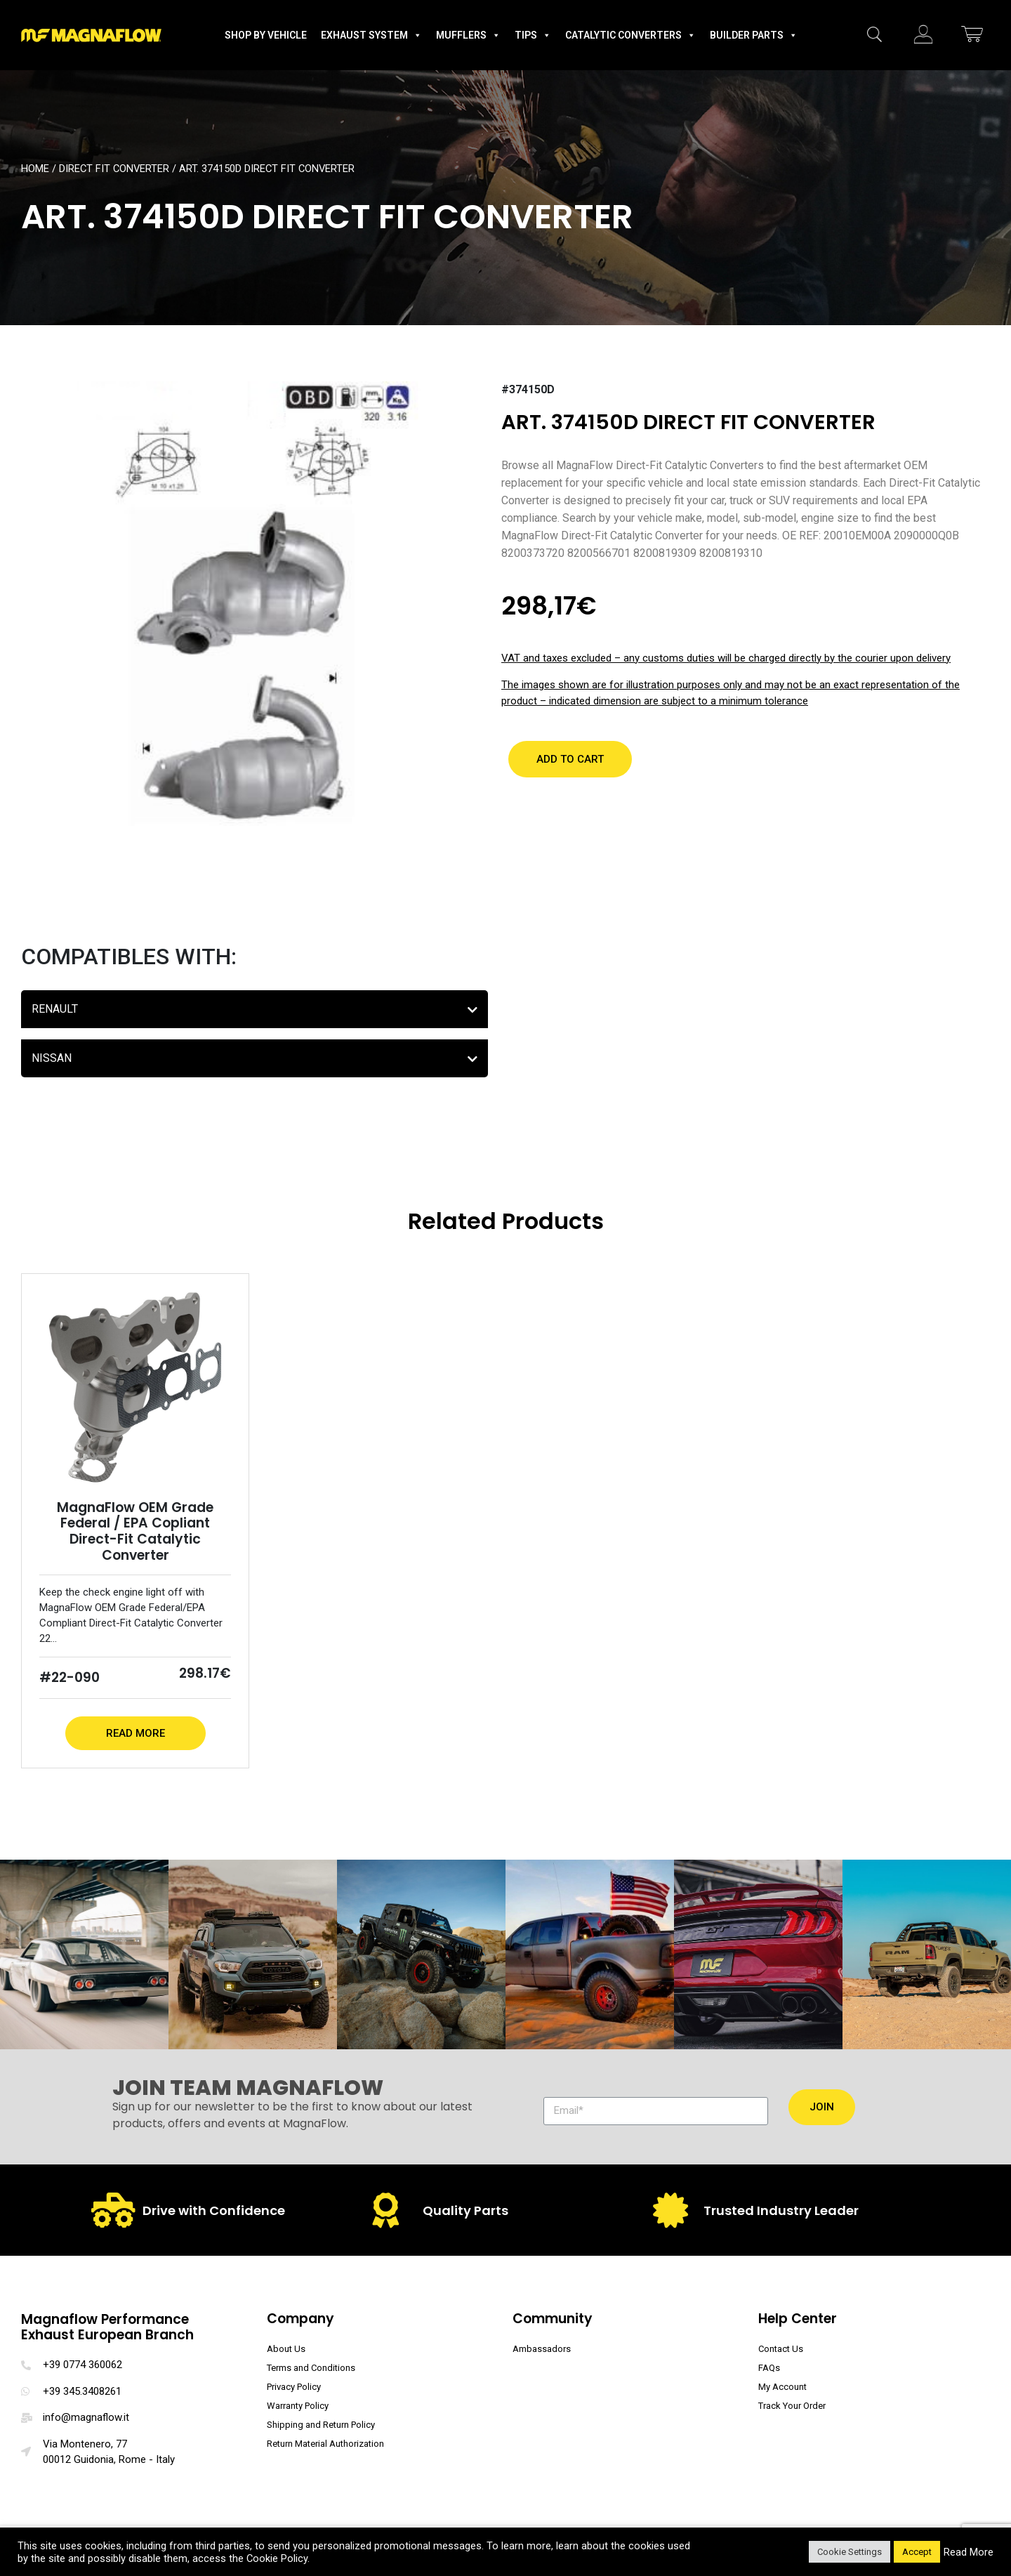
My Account (782, 2386)
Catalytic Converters (630, 35)
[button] (570, 759)
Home (35, 168)
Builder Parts (754, 35)
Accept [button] (917, 2552)
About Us (286, 2349)
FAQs (769, 2368)
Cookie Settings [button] (849, 2552)
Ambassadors (542, 2349)
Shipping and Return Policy (321, 2424)
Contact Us (780, 2349)
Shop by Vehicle (266, 35)
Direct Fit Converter (114, 168)
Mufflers (468, 35)
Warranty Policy (298, 2405)
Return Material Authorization (325, 2443)
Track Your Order (792, 2405)
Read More (135, 1733)
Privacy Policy (294, 2386)
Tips (533, 35)
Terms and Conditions (311, 2368)
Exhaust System (371, 35)
